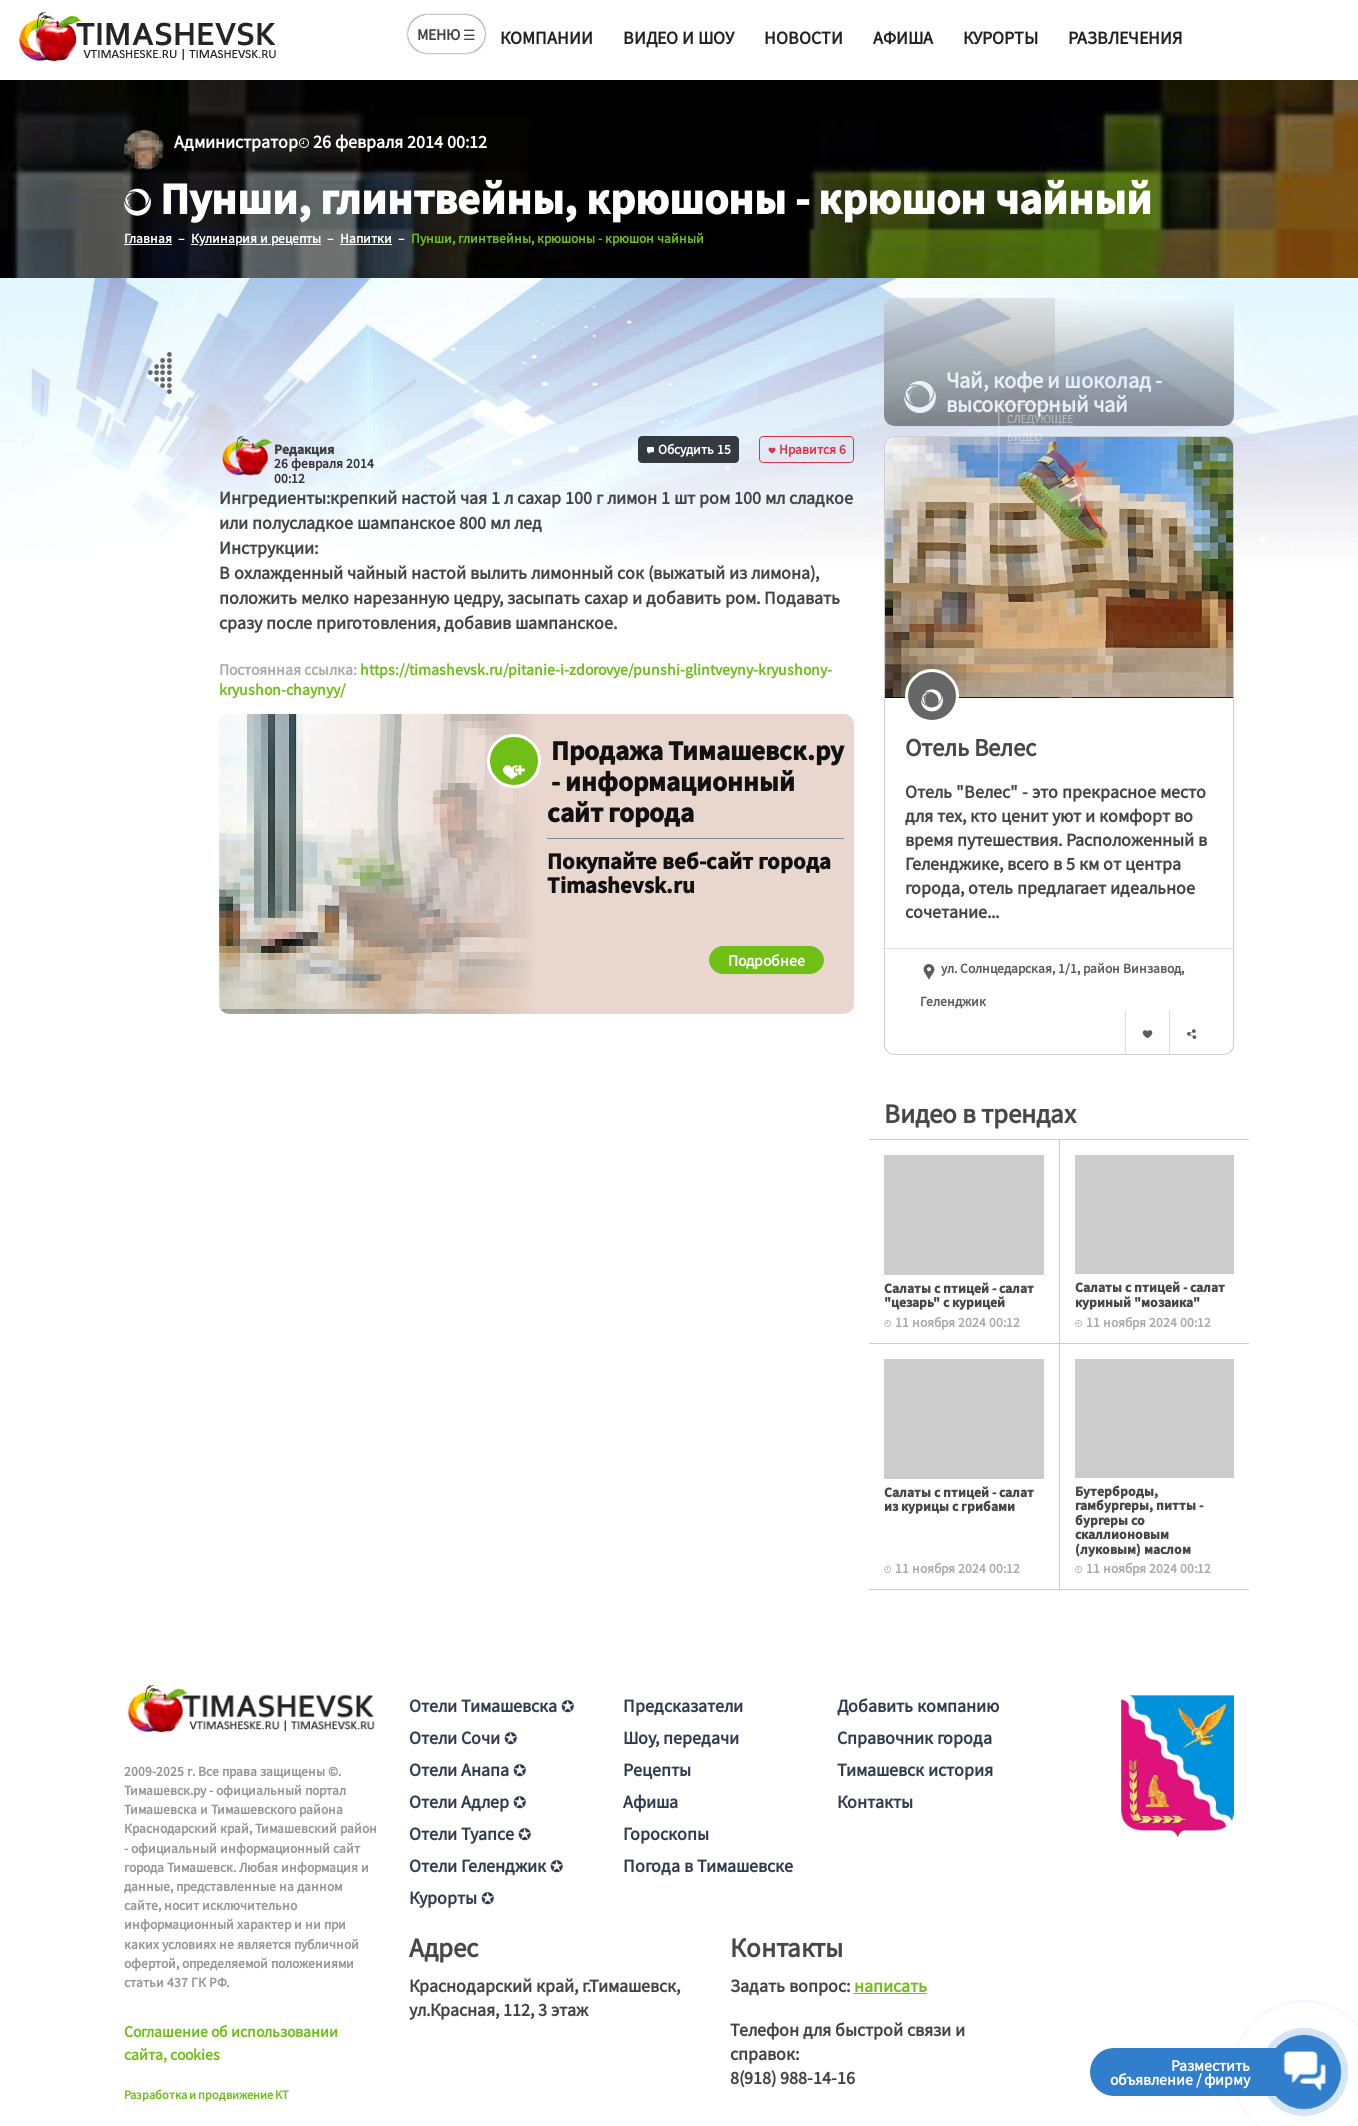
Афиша (903, 37)
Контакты (875, 1801)
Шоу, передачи (681, 1737)
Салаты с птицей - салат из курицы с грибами (959, 1498)
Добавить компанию (918, 1705)
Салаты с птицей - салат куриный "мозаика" (1150, 1293)
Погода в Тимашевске (708, 1865)
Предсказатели (683, 1705)
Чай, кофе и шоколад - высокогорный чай (1033, 392)
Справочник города (914, 1737)
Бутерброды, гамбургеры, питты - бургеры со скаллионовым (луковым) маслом (1139, 1519)
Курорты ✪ (451, 1897)
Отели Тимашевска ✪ (491, 1705)
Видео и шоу (678, 37)
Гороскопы (666, 1833)
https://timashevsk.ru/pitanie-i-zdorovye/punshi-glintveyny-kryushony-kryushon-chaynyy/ (525, 679)
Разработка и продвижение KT (206, 2094)
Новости (803, 37)
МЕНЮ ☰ (446, 34)
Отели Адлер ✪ (467, 1801)
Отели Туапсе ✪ (470, 1833)
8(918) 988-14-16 (792, 2077)
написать (890, 1985)
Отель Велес (970, 746)
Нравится (807, 448)
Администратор (236, 141)
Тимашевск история (915, 1769)
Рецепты (657, 1769)
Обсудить (689, 448)
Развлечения (1125, 37)
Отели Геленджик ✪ (486, 1865)
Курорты (1000, 37)
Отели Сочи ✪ (463, 1737)
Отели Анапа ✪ (467, 1769)
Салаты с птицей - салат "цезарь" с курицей (959, 1294)
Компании (546, 37)
